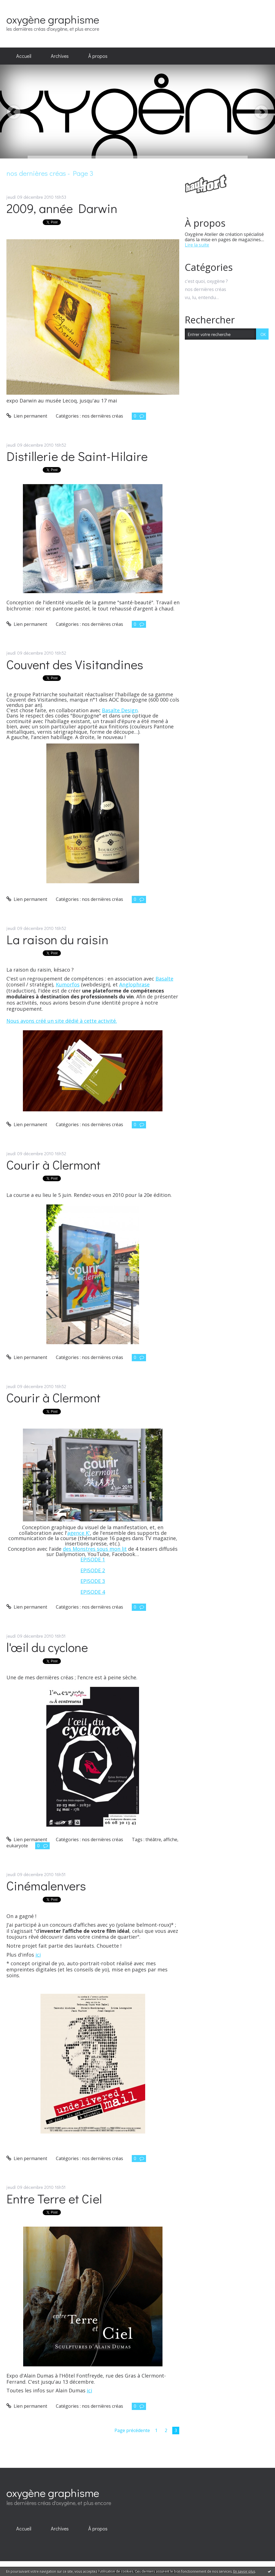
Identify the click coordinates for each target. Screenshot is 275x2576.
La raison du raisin (57, 939)
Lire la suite (197, 245)
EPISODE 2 (92, 1570)
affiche (170, 1839)
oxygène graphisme (52, 19)
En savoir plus (244, 2571)
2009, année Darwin (61, 208)
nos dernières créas (102, 416)
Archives (60, 56)
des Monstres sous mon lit (95, 1548)
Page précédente (132, 2430)
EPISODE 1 (92, 1559)
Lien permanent (26, 416)
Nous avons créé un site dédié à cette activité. (61, 1020)
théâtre (153, 1839)
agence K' (78, 1533)
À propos (97, 56)
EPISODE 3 (92, 1581)
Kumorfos (68, 984)
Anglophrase (134, 984)
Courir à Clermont (53, 1164)
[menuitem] (23, 56)
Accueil (23, 56)
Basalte (164, 978)
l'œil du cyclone (47, 1647)
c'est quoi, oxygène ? (206, 281)
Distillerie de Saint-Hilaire (77, 456)
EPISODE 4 (92, 1591)
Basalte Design (120, 710)
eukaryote (17, 1846)
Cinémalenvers (46, 1885)
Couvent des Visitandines (74, 664)
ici (38, 1954)
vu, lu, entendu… (202, 297)
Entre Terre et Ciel (54, 2198)
